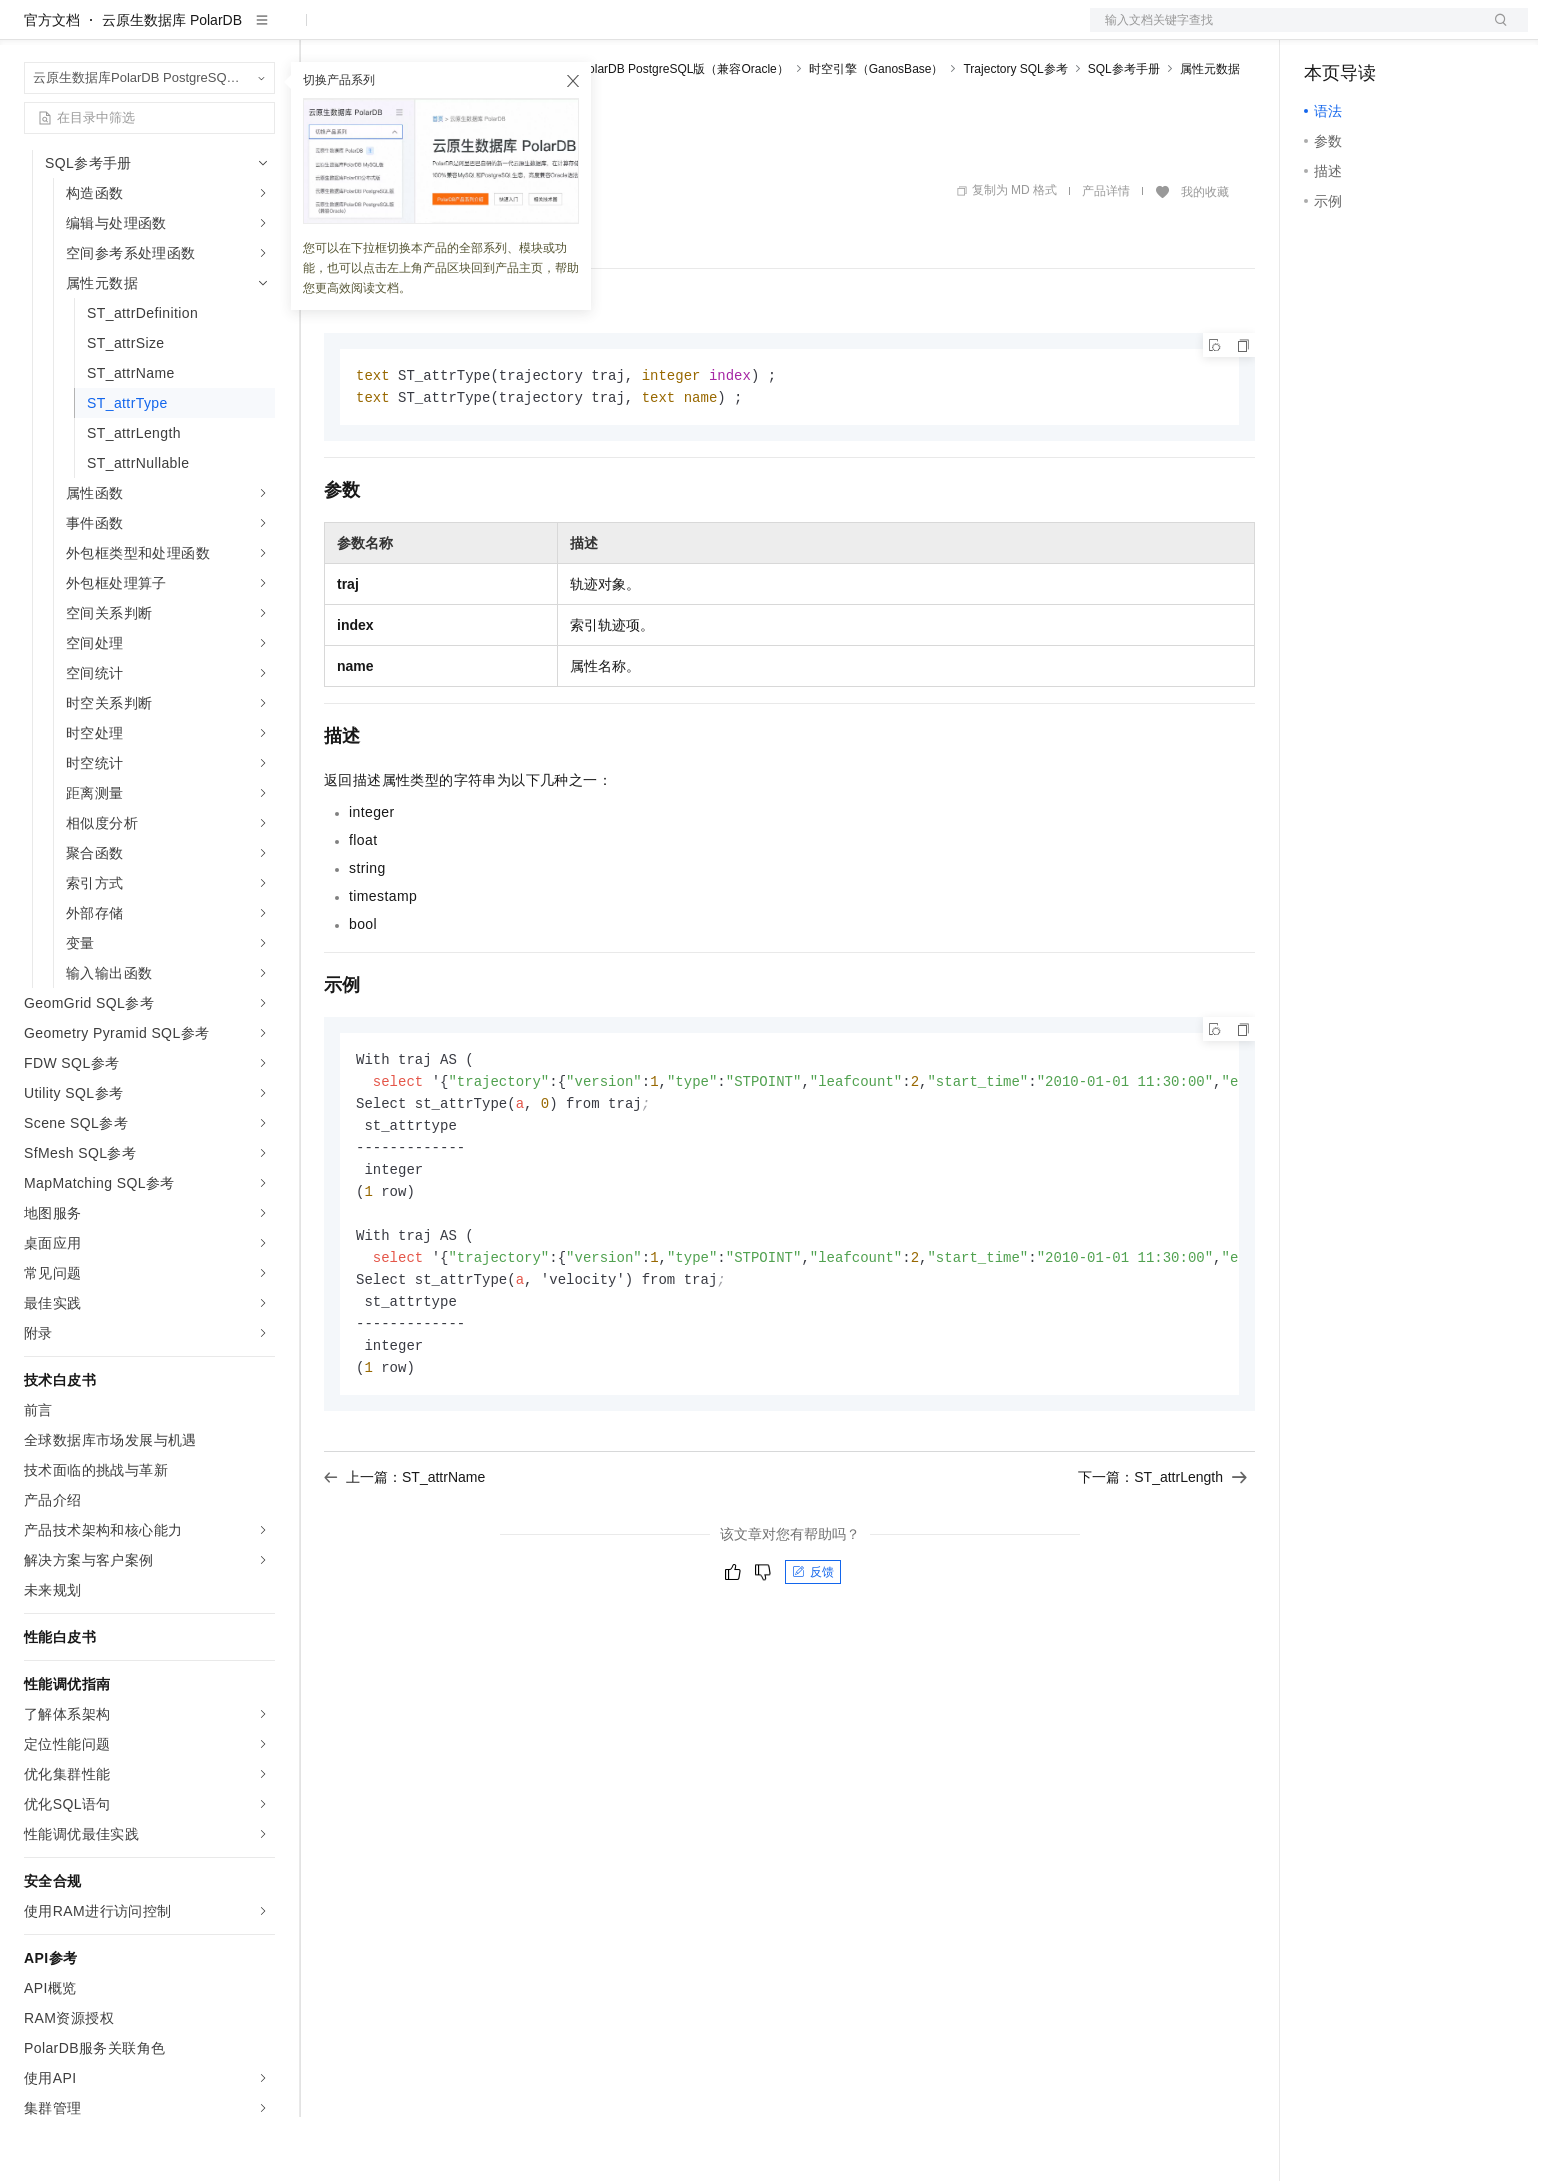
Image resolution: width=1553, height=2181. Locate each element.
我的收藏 (1205, 256)
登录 (1495, 32)
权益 (384, 32)
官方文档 (52, 84)
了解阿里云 (659, 32)
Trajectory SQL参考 (1015, 133)
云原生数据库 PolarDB (172, 84)
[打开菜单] (32, 32)
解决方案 (322, 32)
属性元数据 (1210, 133)
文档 (1284, 32)
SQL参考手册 (1124, 133)
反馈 (813, 1653)
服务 (590, 32)
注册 (1422, 32)
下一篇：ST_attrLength (1162, 1558)
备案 (1326, 32)
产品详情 (1106, 255)
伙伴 (542, 32)
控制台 (1374, 32)
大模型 (205, 32)
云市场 (487, 32)
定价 (432, 32)
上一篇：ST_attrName (404, 1558)
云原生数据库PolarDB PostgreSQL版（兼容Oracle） (648, 133)
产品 (260, 32)
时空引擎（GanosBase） (876, 133)
